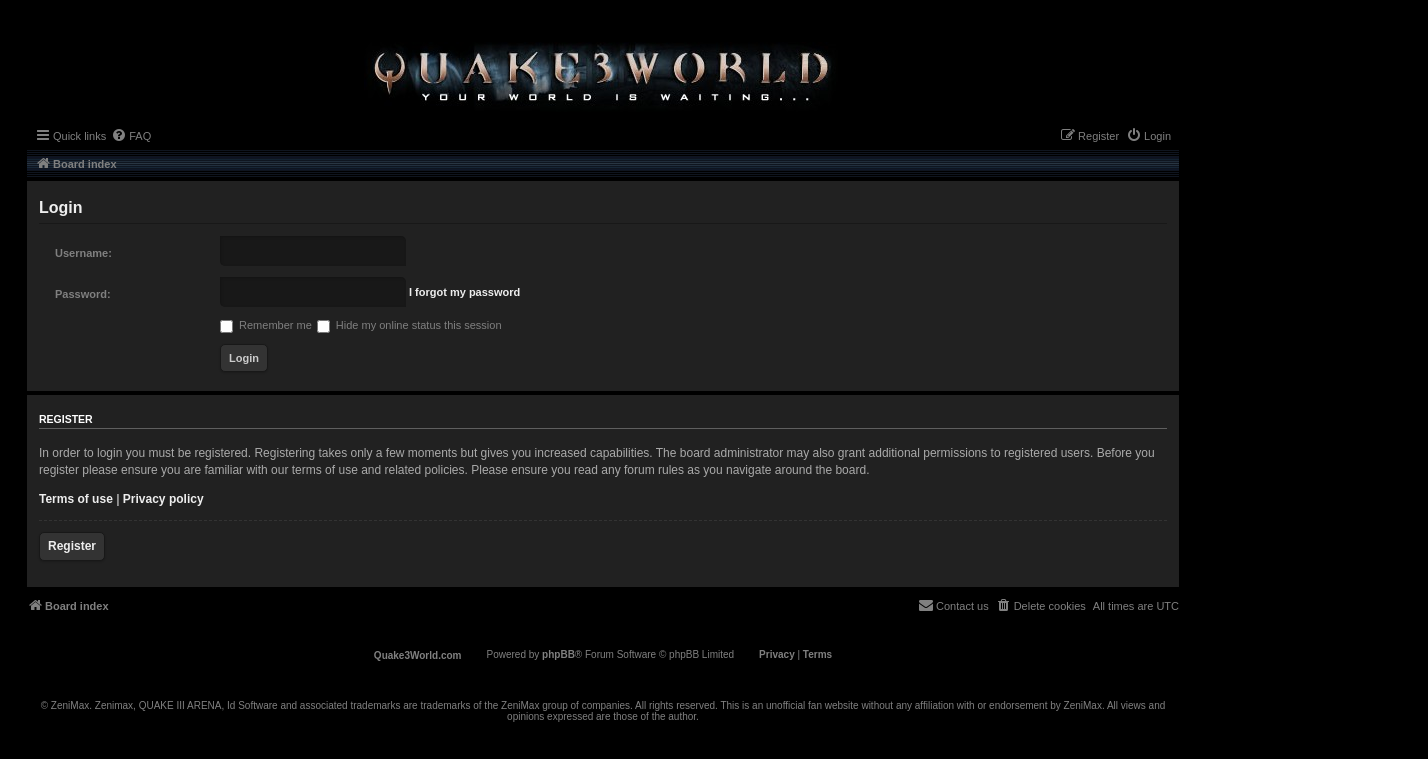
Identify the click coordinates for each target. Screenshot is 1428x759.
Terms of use (76, 499)
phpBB (558, 654)
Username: (83, 253)
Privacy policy (163, 499)
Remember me (266, 325)
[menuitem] (131, 136)
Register (72, 546)
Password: (83, 294)
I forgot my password (464, 292)
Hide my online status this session (409, 325)
